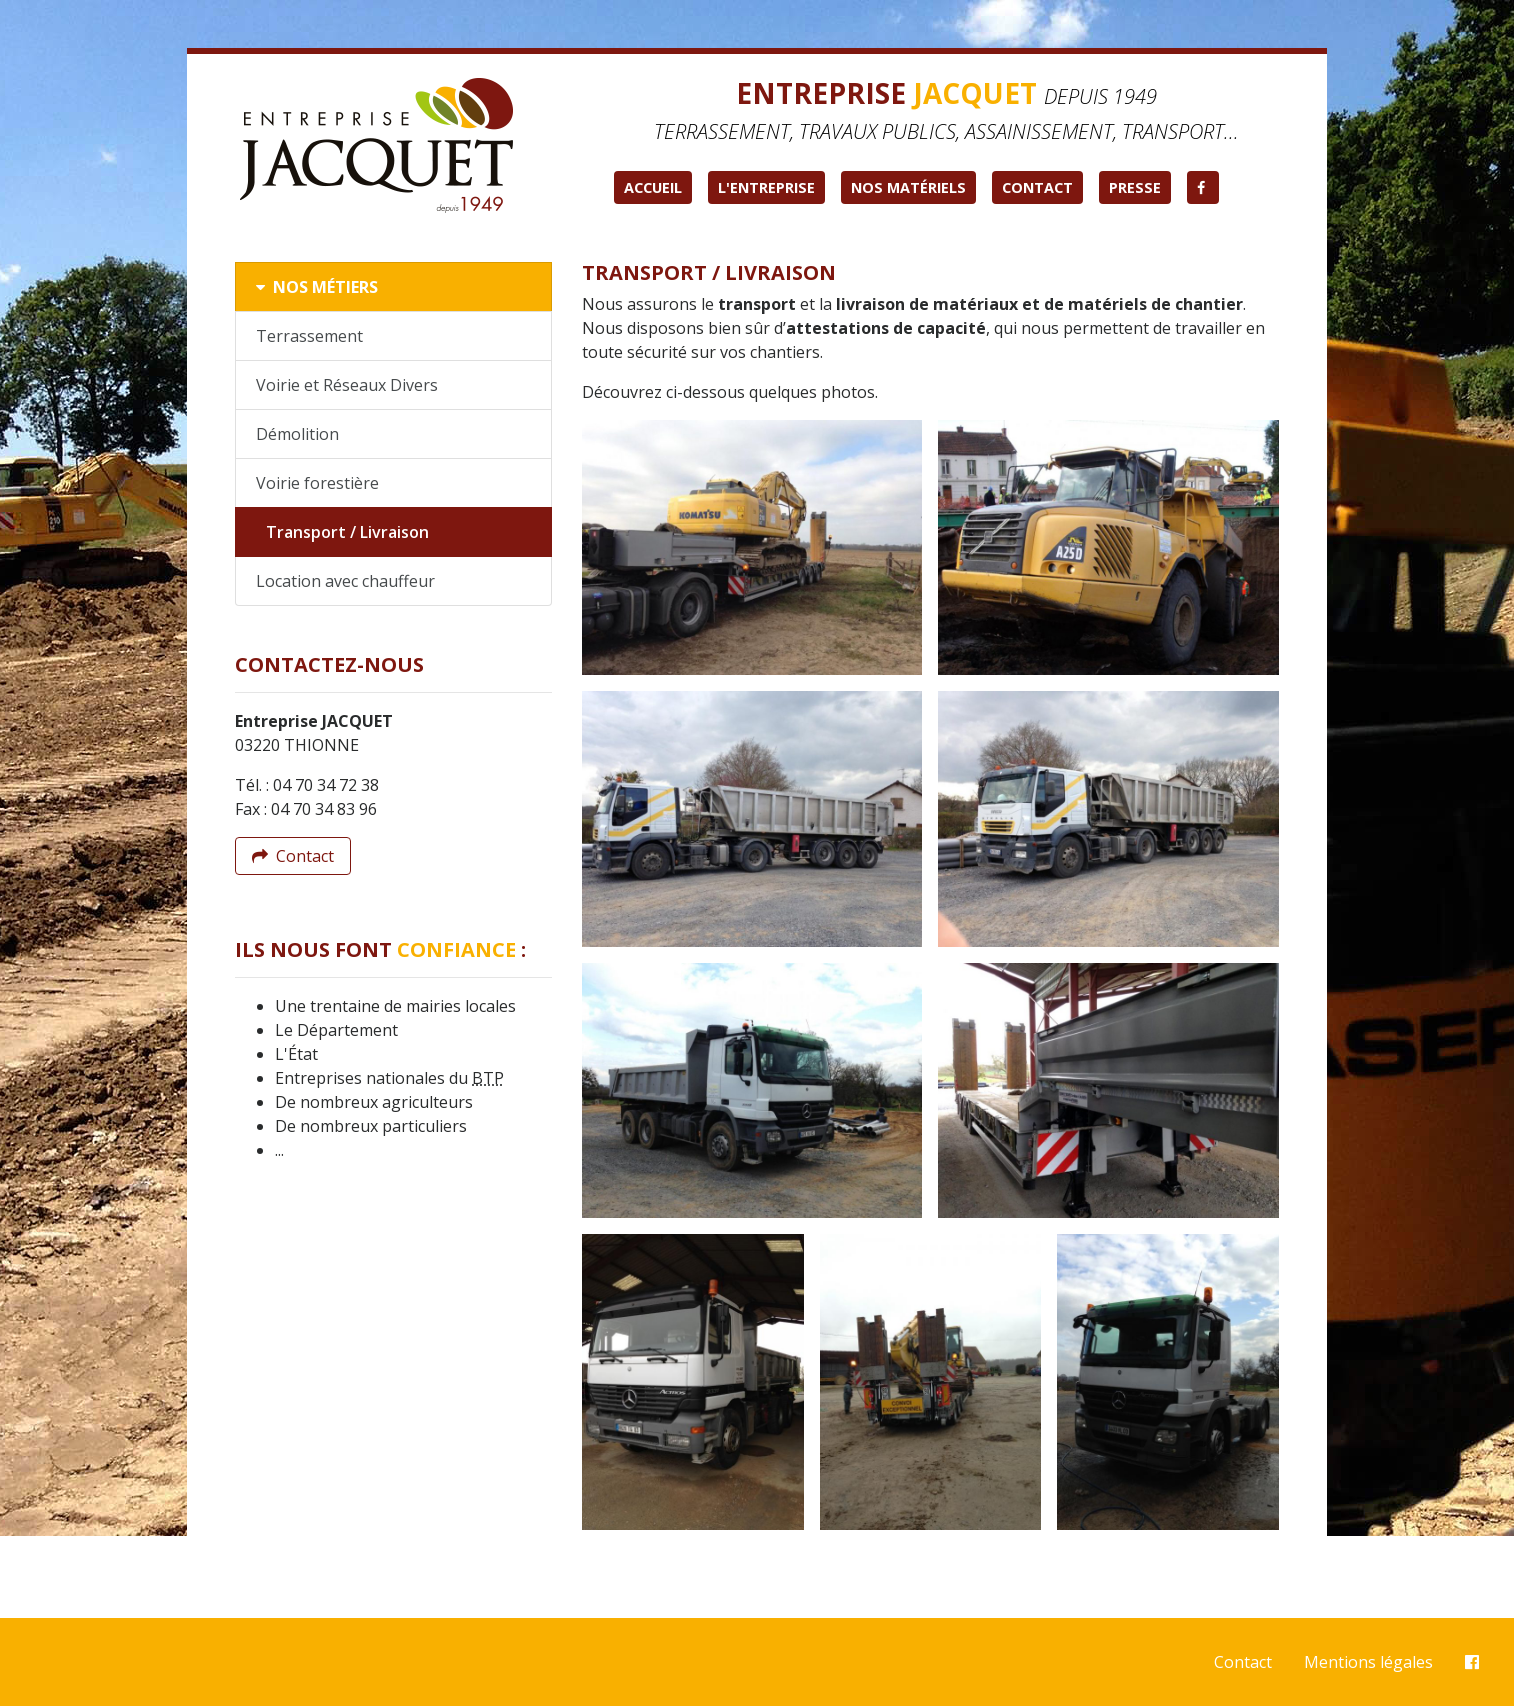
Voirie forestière (317, 483)
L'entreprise (766, 187)
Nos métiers (317, 287)
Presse (1135, 187)
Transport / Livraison (347, 532)
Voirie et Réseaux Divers (347, 385)
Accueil (653, 187)
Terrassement (309, 336)
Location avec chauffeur (345, 581)
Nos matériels (908, 187)
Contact (1037, 187)
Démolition (297, 434)
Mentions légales (1368, 1662)
